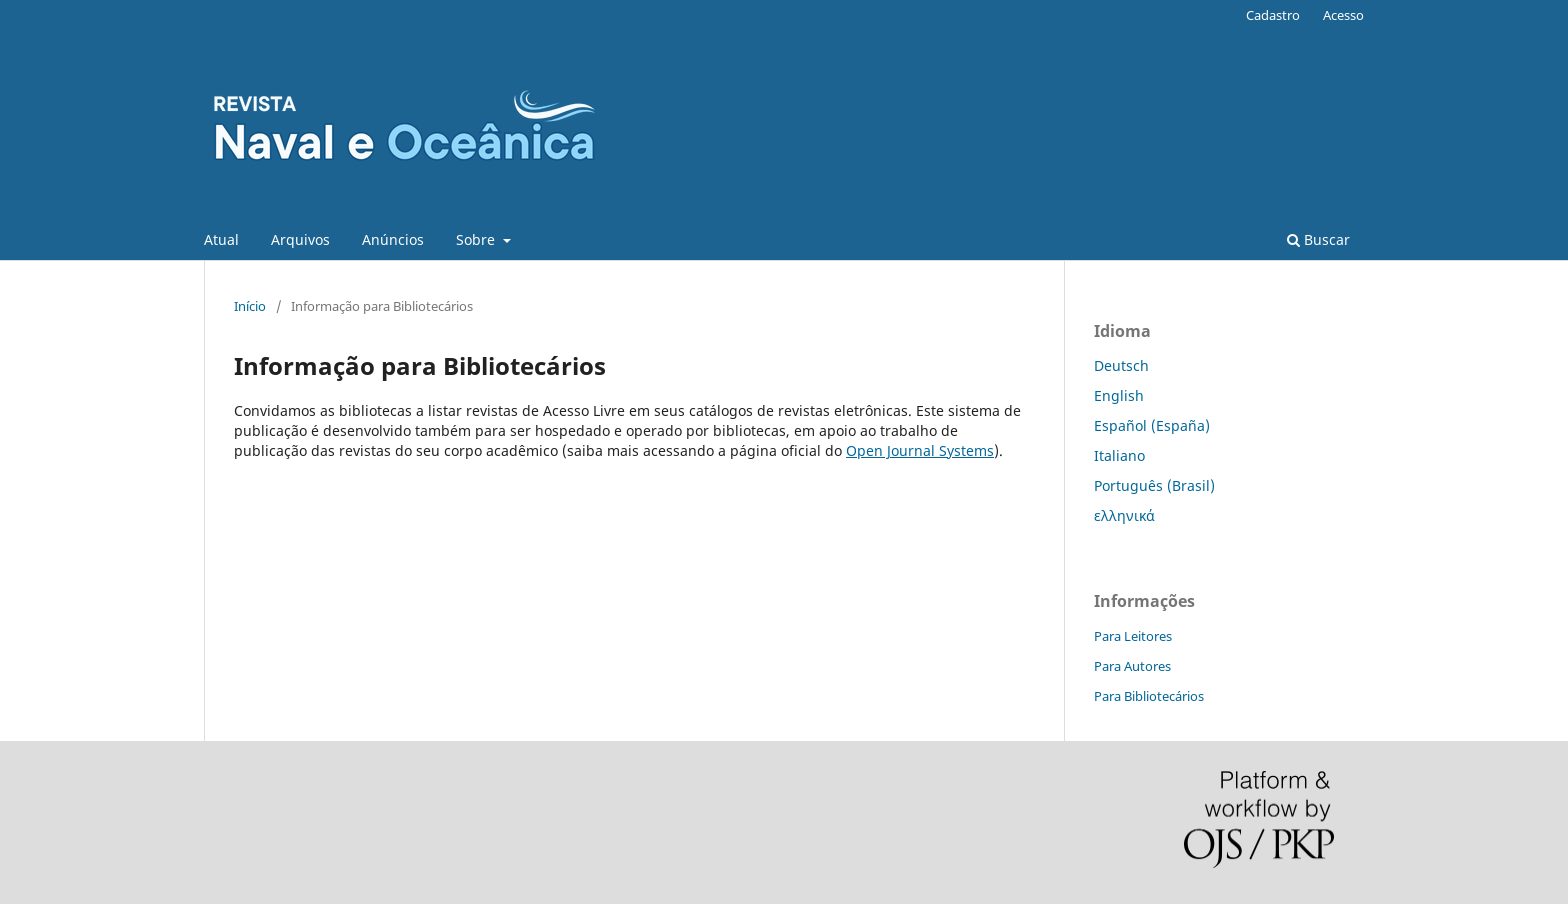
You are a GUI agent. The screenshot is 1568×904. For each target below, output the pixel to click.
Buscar (1318, 239)
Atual (221, 239)
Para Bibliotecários (1149, 696)
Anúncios (393, 239)
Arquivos (300, 239)
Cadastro (1273, 15)
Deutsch (1121, 365)
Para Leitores (1133, 636)
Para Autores (1132, 666)
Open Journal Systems (920, 450)
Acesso (1343, 15)
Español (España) (1152, 425)
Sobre (477, 239)
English (1119, 395)
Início (250, 306)
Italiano (1119, 455)
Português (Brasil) (1154, 485)
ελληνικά (1124, 515)
